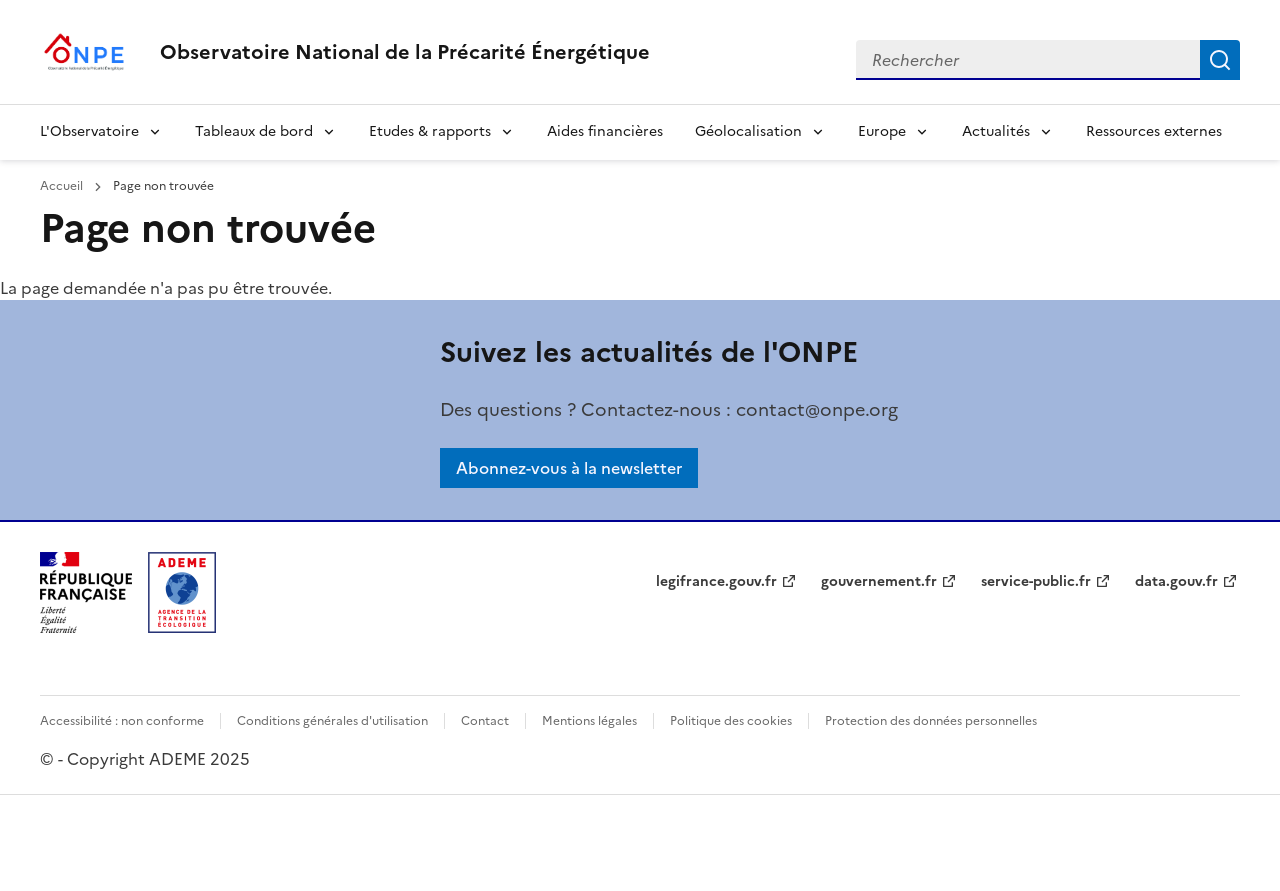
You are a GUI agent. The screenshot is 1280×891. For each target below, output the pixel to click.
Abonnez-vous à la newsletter (569, 468)
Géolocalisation (748, 131)
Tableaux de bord (254, 131)
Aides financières (605, 131)
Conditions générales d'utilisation (332, 721)
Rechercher (1220, 60)
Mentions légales (589, 721)
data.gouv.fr (1176, 581)
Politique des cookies (731, 721)
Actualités (996, 131)
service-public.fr (1036, 581)
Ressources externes (1154, 131)
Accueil (63, 186)
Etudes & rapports (430, 131)
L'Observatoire (89, 131)
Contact (485, 721)
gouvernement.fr (879, 581)
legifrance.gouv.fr (716, 581)
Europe (882, 131)
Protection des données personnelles (931, 721)
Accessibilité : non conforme (122, 721)
